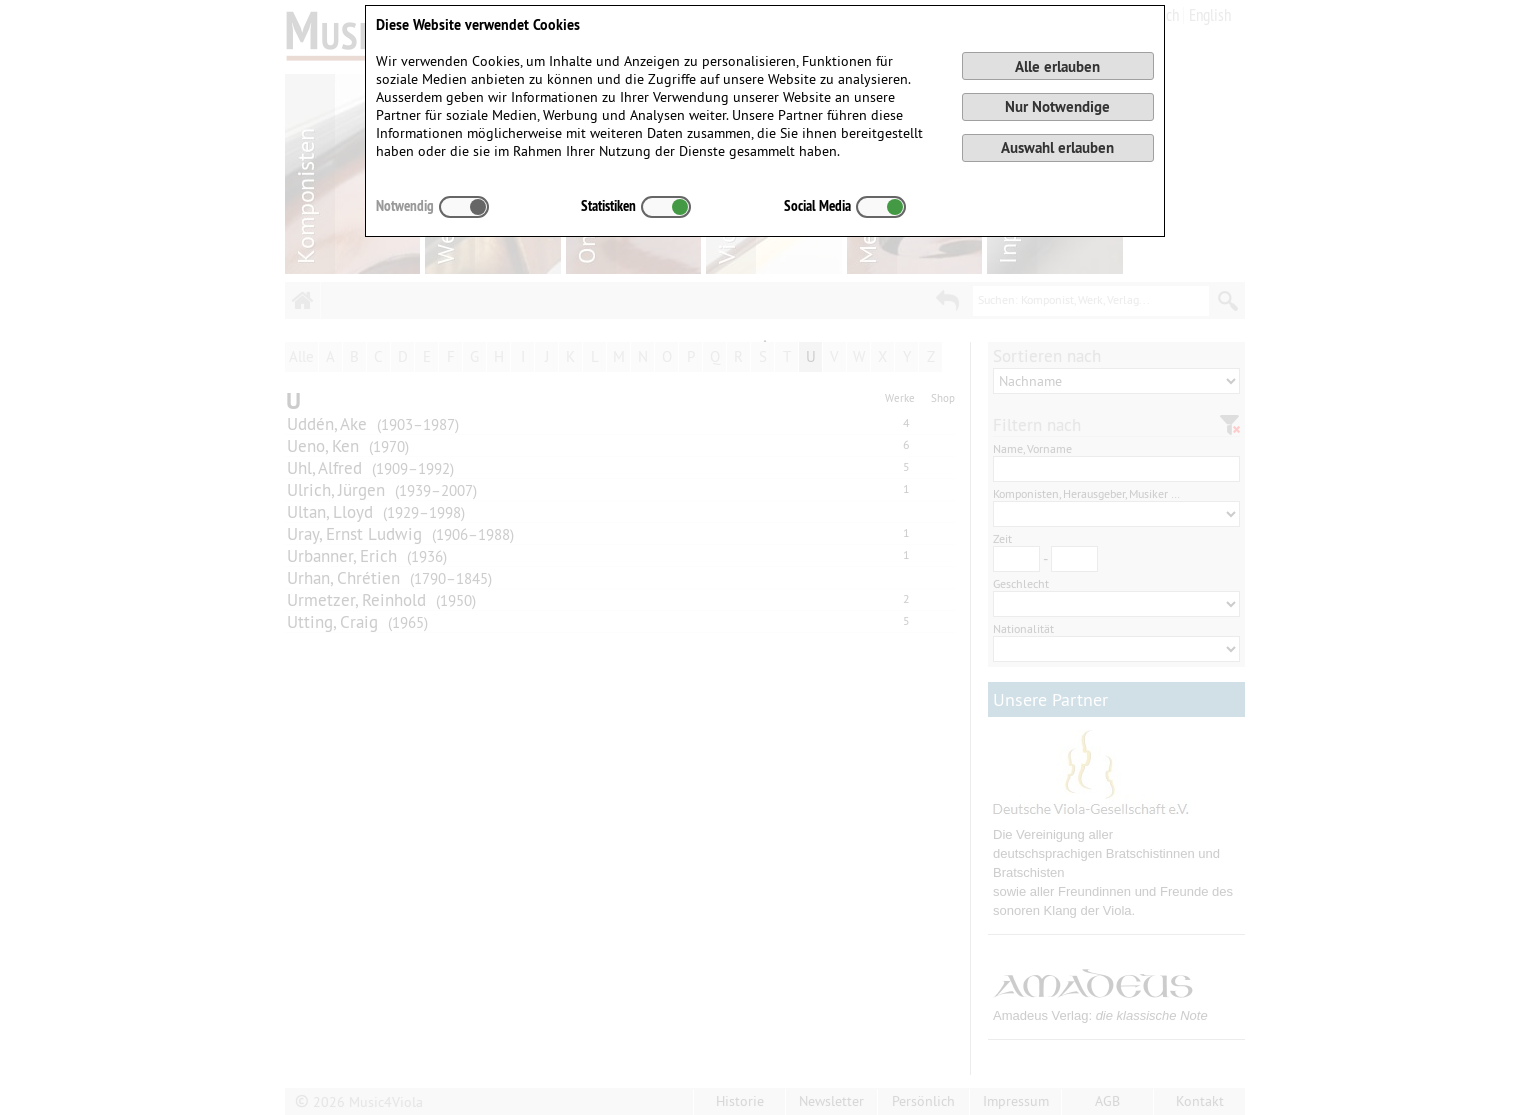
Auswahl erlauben (1057, 147)
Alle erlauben (1057, 66)
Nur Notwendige (1057, 106)
